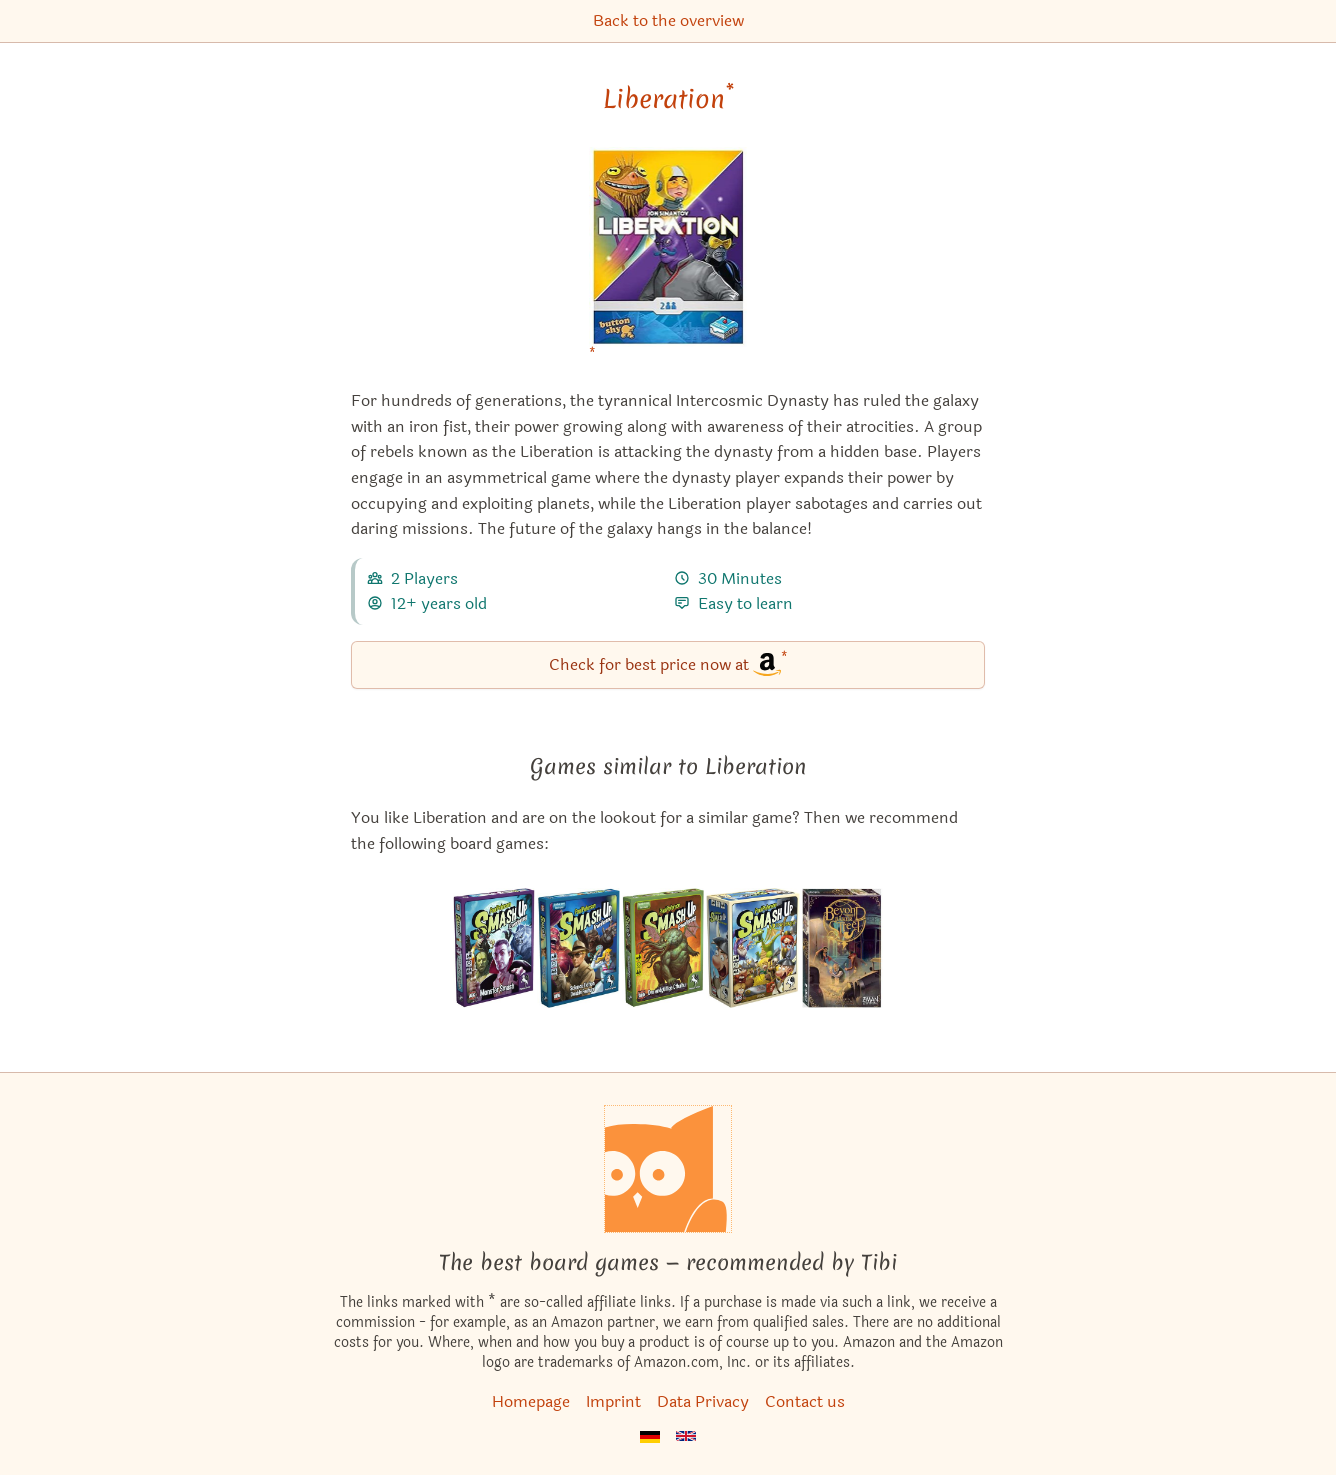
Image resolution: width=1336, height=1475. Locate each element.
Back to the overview (668, 20)
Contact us (805, 1401)
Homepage (531, 1401)
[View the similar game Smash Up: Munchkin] (753, 948)
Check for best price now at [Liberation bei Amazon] (668, 663)
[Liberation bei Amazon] (668, 259)
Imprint (613, 1401)
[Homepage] (668, 1169)
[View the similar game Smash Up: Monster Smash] (494, 948)
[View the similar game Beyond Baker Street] (843, 948)
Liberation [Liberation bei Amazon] (668, 99)
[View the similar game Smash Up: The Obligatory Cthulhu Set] (663, 948)
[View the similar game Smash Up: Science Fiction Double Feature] (578, 948)
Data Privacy (703, 1401)
